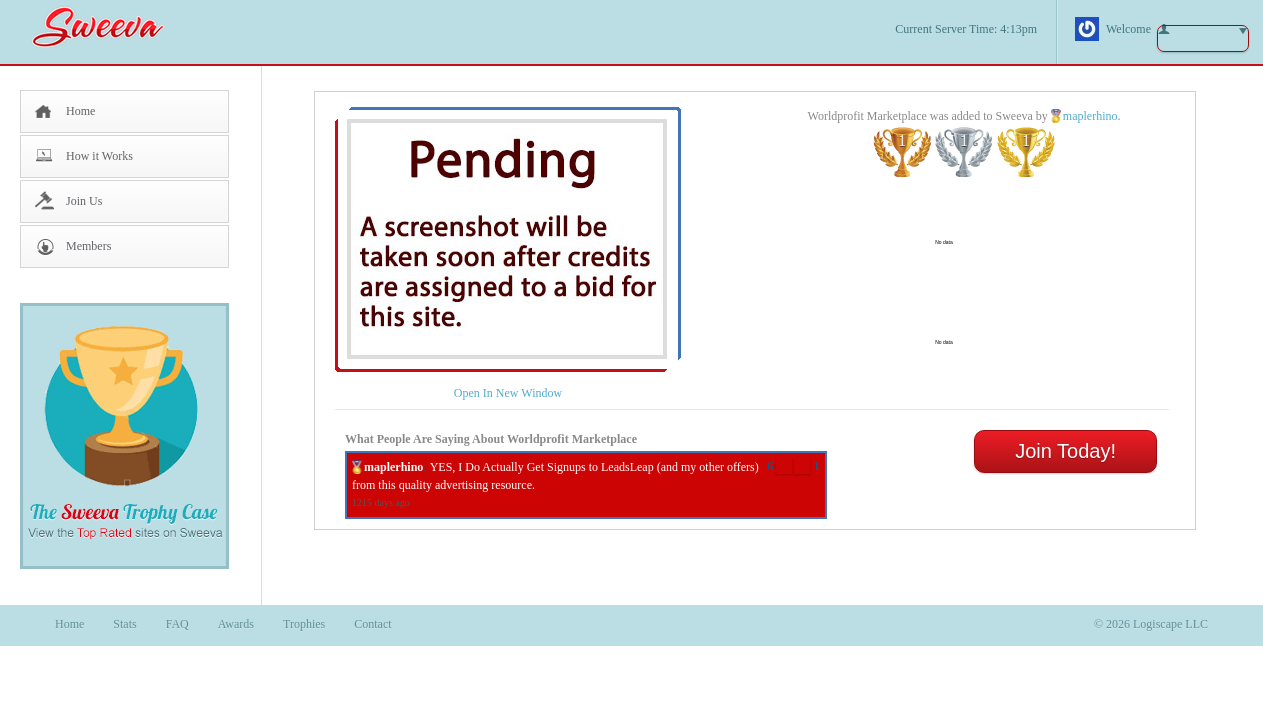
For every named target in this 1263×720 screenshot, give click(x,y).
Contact (372, 624)
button (1203, 38)
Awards (236, 624)
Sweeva (108, 26)
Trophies (304, 624)
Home (80, 111)
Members (88, 246)
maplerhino (1090, 116)
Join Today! (1065, 451)
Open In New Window (508, 393)
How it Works (99, 156)
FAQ (177, 624)
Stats (124, 624)
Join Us (84, 201)
